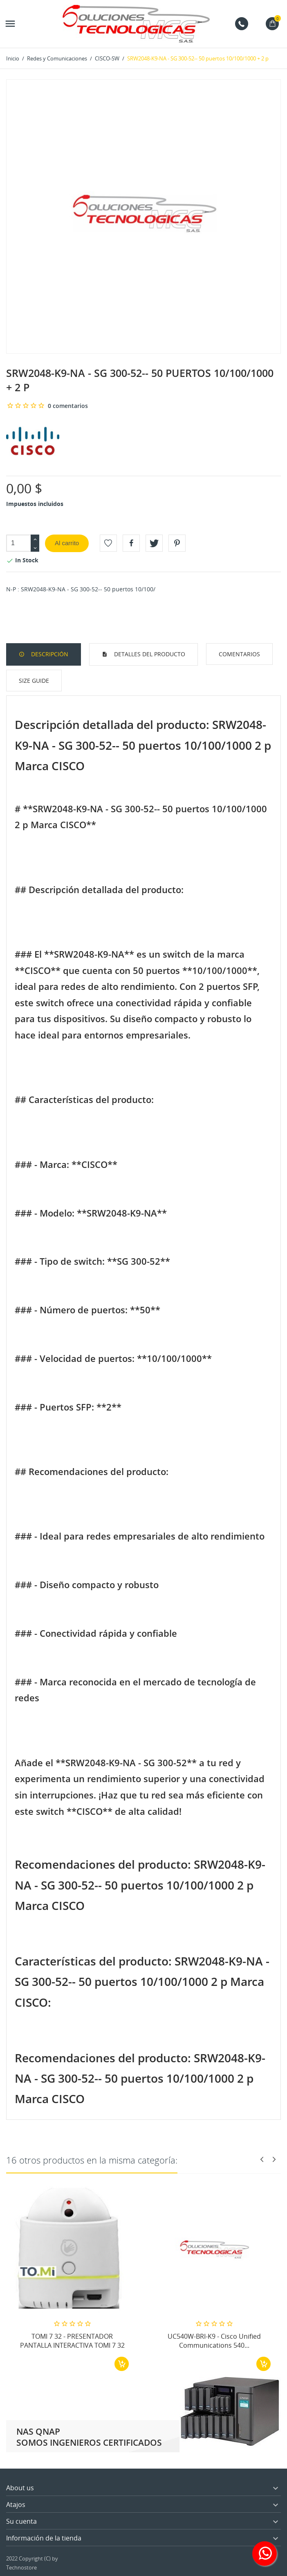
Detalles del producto (148, 654)
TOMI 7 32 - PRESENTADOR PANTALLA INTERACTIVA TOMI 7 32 (72, 2341)
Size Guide (34, 680)
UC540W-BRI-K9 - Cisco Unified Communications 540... (214, 2341)
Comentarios (239, 654)
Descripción (48, 654)
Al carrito (67, 542)
